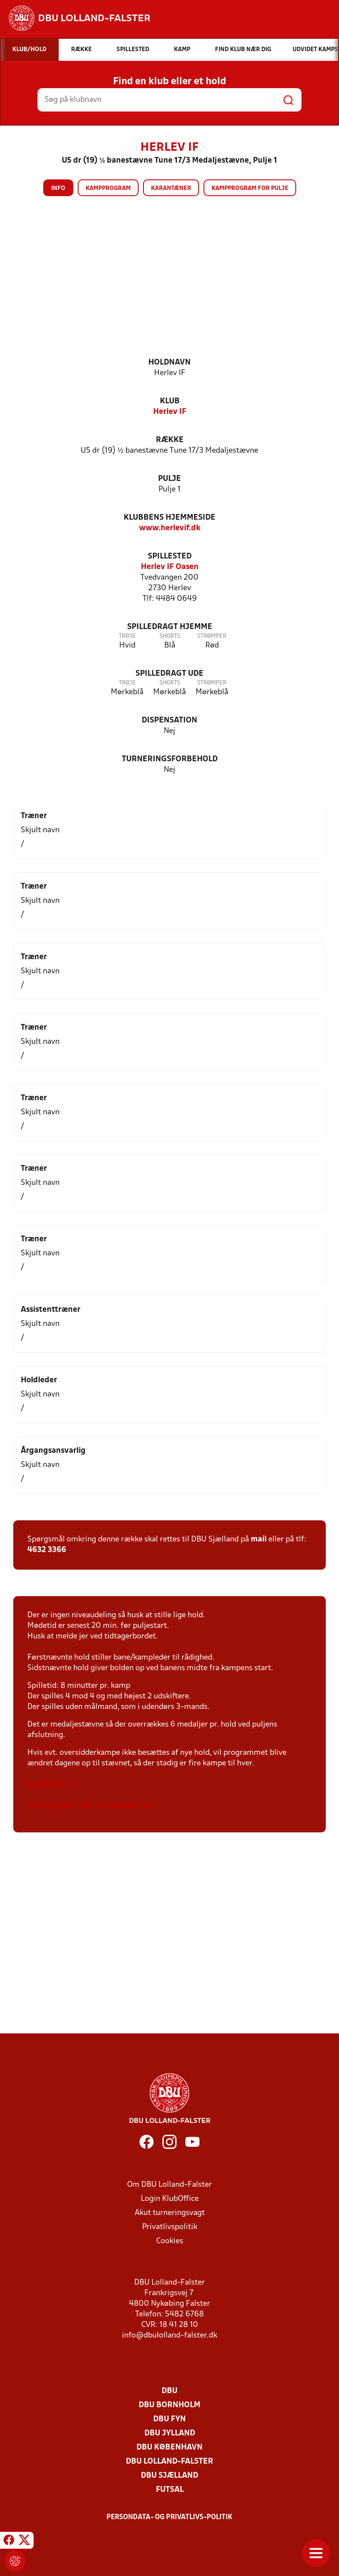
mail (259, 1539)
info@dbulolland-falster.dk (169, 2335)
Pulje (169, 479)
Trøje (127, 636)
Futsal (170, 2490)
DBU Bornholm (169, 2405)
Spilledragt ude (169, 674)
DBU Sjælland (169, 2475)
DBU (169, 2391)
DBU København (169, 2447)
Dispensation (169, 720)
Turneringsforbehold (170, 759)
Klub (170, 401)
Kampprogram (108, 188)
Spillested (170, 556)
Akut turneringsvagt (170, 2213)
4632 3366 (46, 1550)
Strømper (211, 636)
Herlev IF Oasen (170, 567)
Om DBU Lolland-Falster (169, 2185)
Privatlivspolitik (169, 2227)
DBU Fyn (169, 2419)
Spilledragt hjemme (169, 627)
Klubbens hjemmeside (169, 517)
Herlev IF (169, 412)
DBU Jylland (169, 2433)
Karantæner (171, 188)
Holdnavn (169, 362)
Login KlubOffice (170, 2199)
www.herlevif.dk (169, 528)
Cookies (169, 2241)
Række (170, 440)
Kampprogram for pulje (249, 188)
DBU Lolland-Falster (169, 2461)
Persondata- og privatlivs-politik (169, 2517)
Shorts (169, 636)
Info (58, 188)
